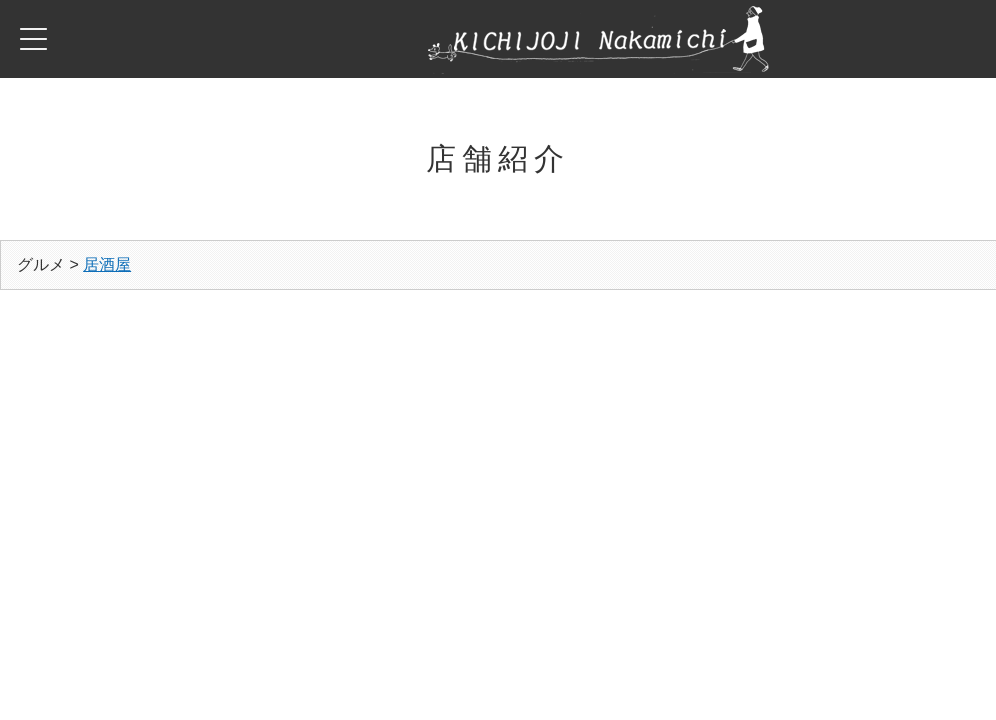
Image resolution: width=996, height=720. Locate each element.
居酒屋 (107, 264)
